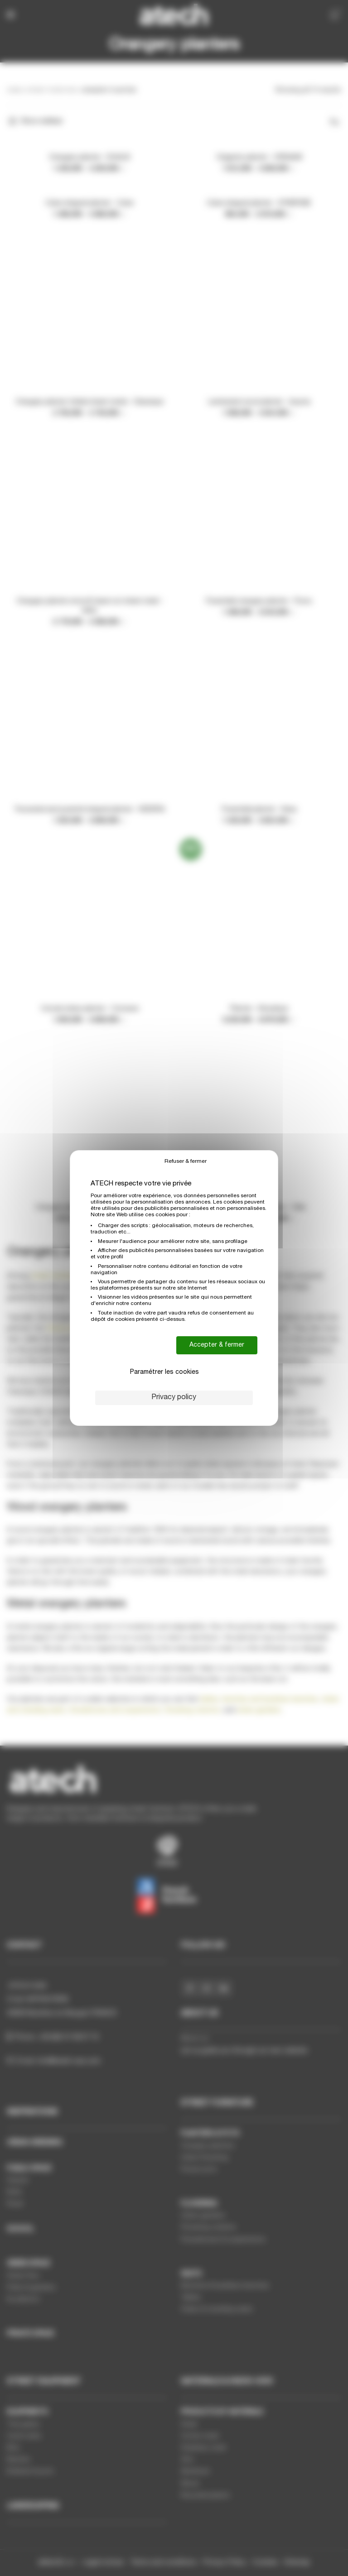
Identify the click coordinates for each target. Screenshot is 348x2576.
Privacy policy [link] (173, 1397)
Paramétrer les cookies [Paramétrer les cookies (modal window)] (164, 1372)
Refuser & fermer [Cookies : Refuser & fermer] (185, 1161)
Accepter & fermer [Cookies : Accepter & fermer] (216, 1345)
